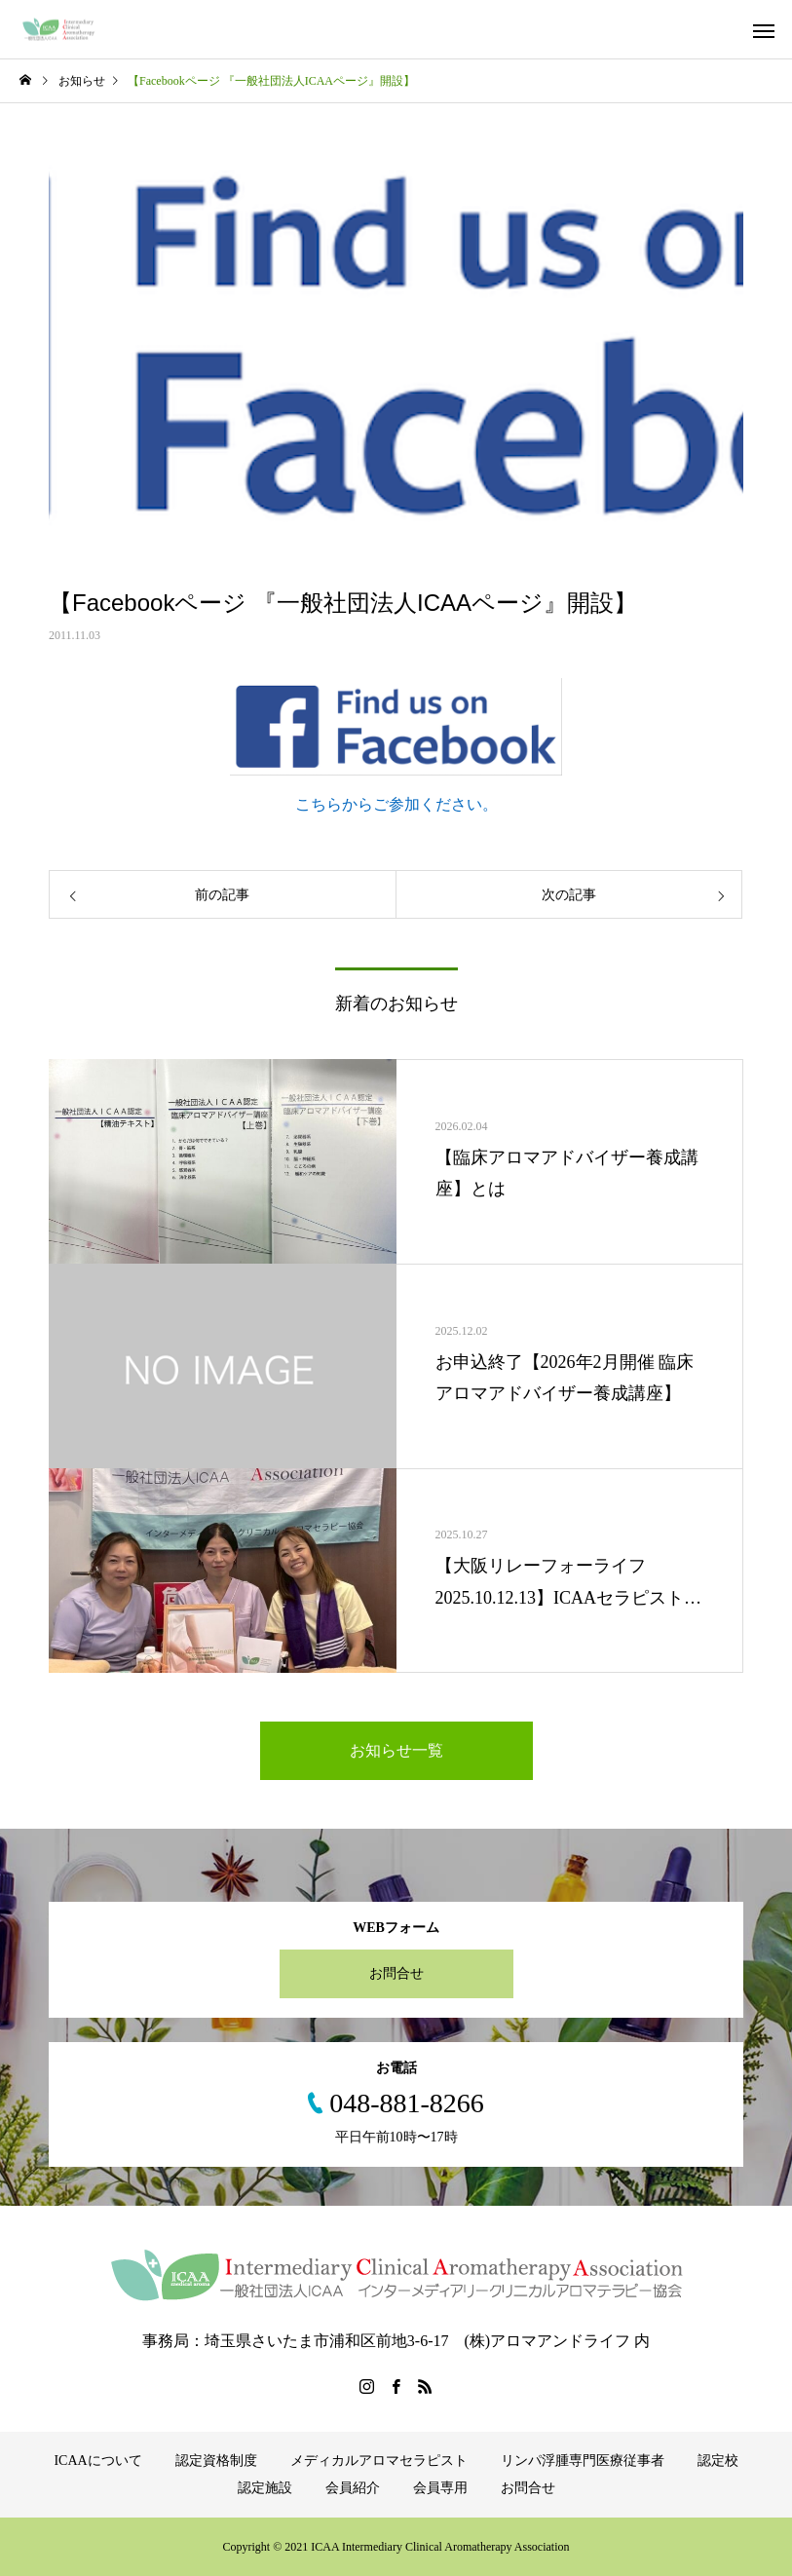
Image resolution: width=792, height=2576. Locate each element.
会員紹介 (352, 2488)
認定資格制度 (216, 2460)
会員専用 (440, 2488)
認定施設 (265, 2488)
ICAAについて (97, 2460)
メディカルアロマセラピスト (379, 2460)
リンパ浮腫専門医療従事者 (582, 2460)
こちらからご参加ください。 (396, 804)
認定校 (718, 2460)
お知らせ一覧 (396, 1750)
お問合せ (396, 1973)
